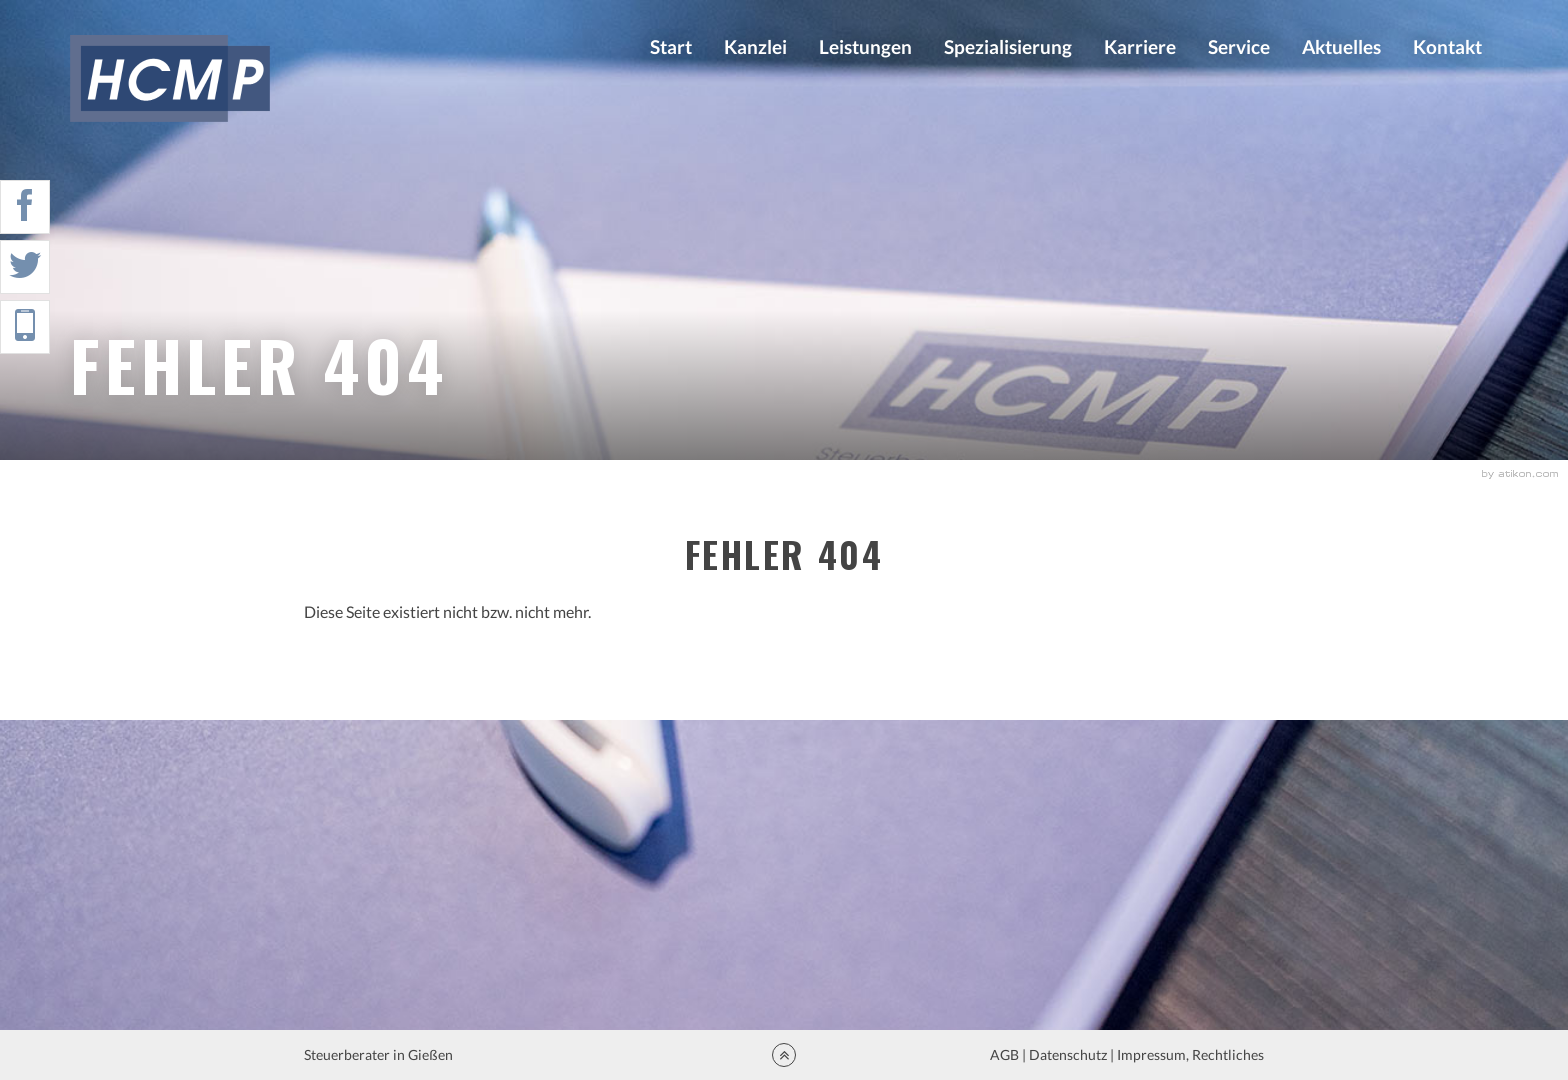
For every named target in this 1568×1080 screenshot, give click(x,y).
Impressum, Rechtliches (1189, 1054)
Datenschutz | (1071, 1054)
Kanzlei (755, 46)
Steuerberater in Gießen (380, 1054)
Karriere (1140, 46)
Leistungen (865, 46)
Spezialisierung (1008, 46)
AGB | (1006, 1054)
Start (671, 46)
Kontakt (1447, 46)
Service (1239, 46)
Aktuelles (1341, 46)
